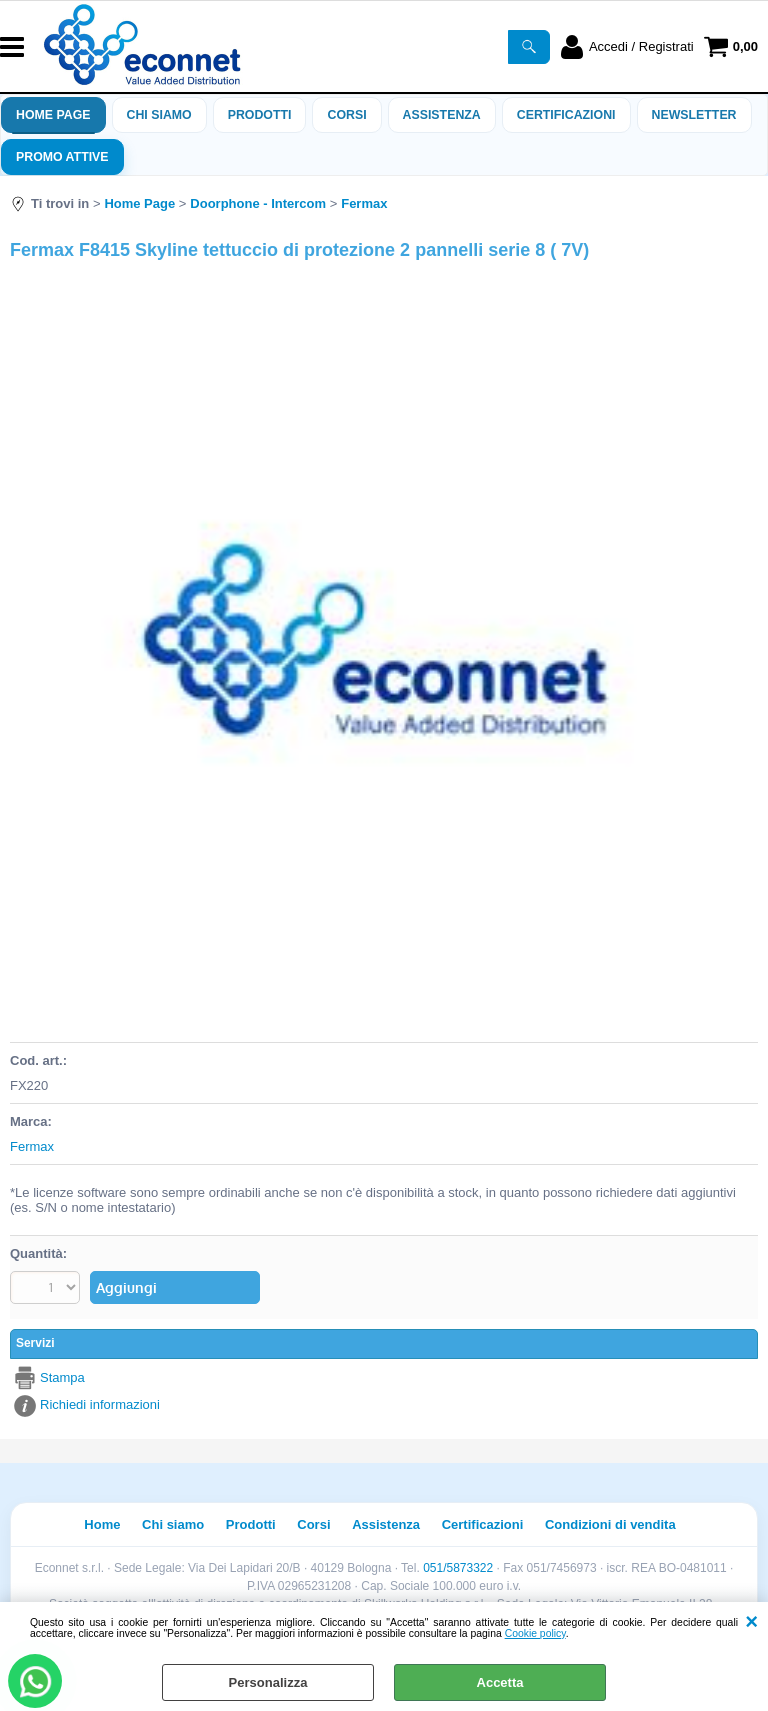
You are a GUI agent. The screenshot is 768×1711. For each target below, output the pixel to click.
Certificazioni (566, 115)
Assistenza (386, 1524)
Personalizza (268, 1682)
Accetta (500, 1682)
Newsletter (694, 115)
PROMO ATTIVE (62, 157)
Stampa (62, 1377)
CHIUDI (751, 1622)
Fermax (32, 1146)
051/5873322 (458, 1568)
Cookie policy (535, 1633)
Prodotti (260, 115)
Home (102, 1524)
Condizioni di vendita (610, 1524)
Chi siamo (159, 115)
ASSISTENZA (442, 115)
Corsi (346, 115)
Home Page (53, 115)
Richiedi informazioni (100, 1404)
